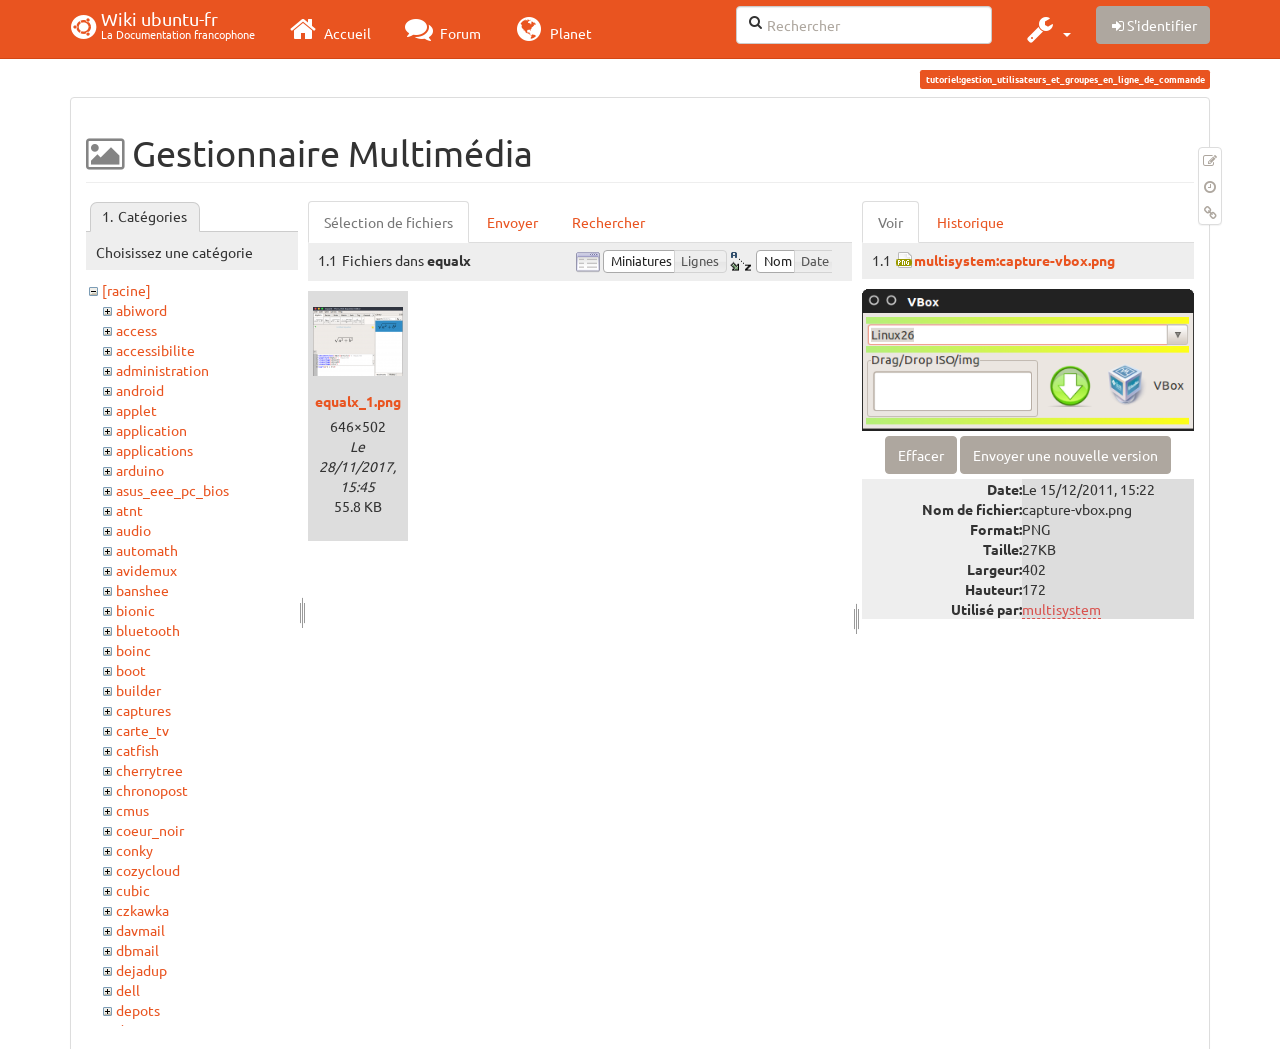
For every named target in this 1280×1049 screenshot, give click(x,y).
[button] (1046, 29)
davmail (140, 930)
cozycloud (148, 870)
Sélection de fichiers (388, 222)
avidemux (146, 570)
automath (147, 550)
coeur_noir (150, 830)
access (136, 330)
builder (138, 690)
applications (154, 450)
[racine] (126, 290)
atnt (129, 510)
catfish (137, 750)
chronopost (152, 790)
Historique (970, 222)
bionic (135, 610)
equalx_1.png (358, 401)
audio (133, 530)
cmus (132, 810)
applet (136, 410)
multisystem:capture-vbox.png (1014, 260)
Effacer (921, 455)
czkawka (142, 910)
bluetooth (148, 630)
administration (162, 370)
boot (131, 670)
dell (128, 990)
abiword (141, 310)
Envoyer (512, 222)
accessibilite (155, 350)
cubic (133, 890)
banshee (142, 590)
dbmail (137, 950)
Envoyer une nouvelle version (1065, 455)
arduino (140, 470)
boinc (133, 650)
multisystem (1061, 609)
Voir (890, 222)
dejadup (141, 970)
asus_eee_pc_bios (172, 490)
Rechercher (608, 222)
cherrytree (149, 770)
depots (138, 1010)
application (151, 430)
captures (143, 710)
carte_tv (142, 730)
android (140, 390)
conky (134, 850)
